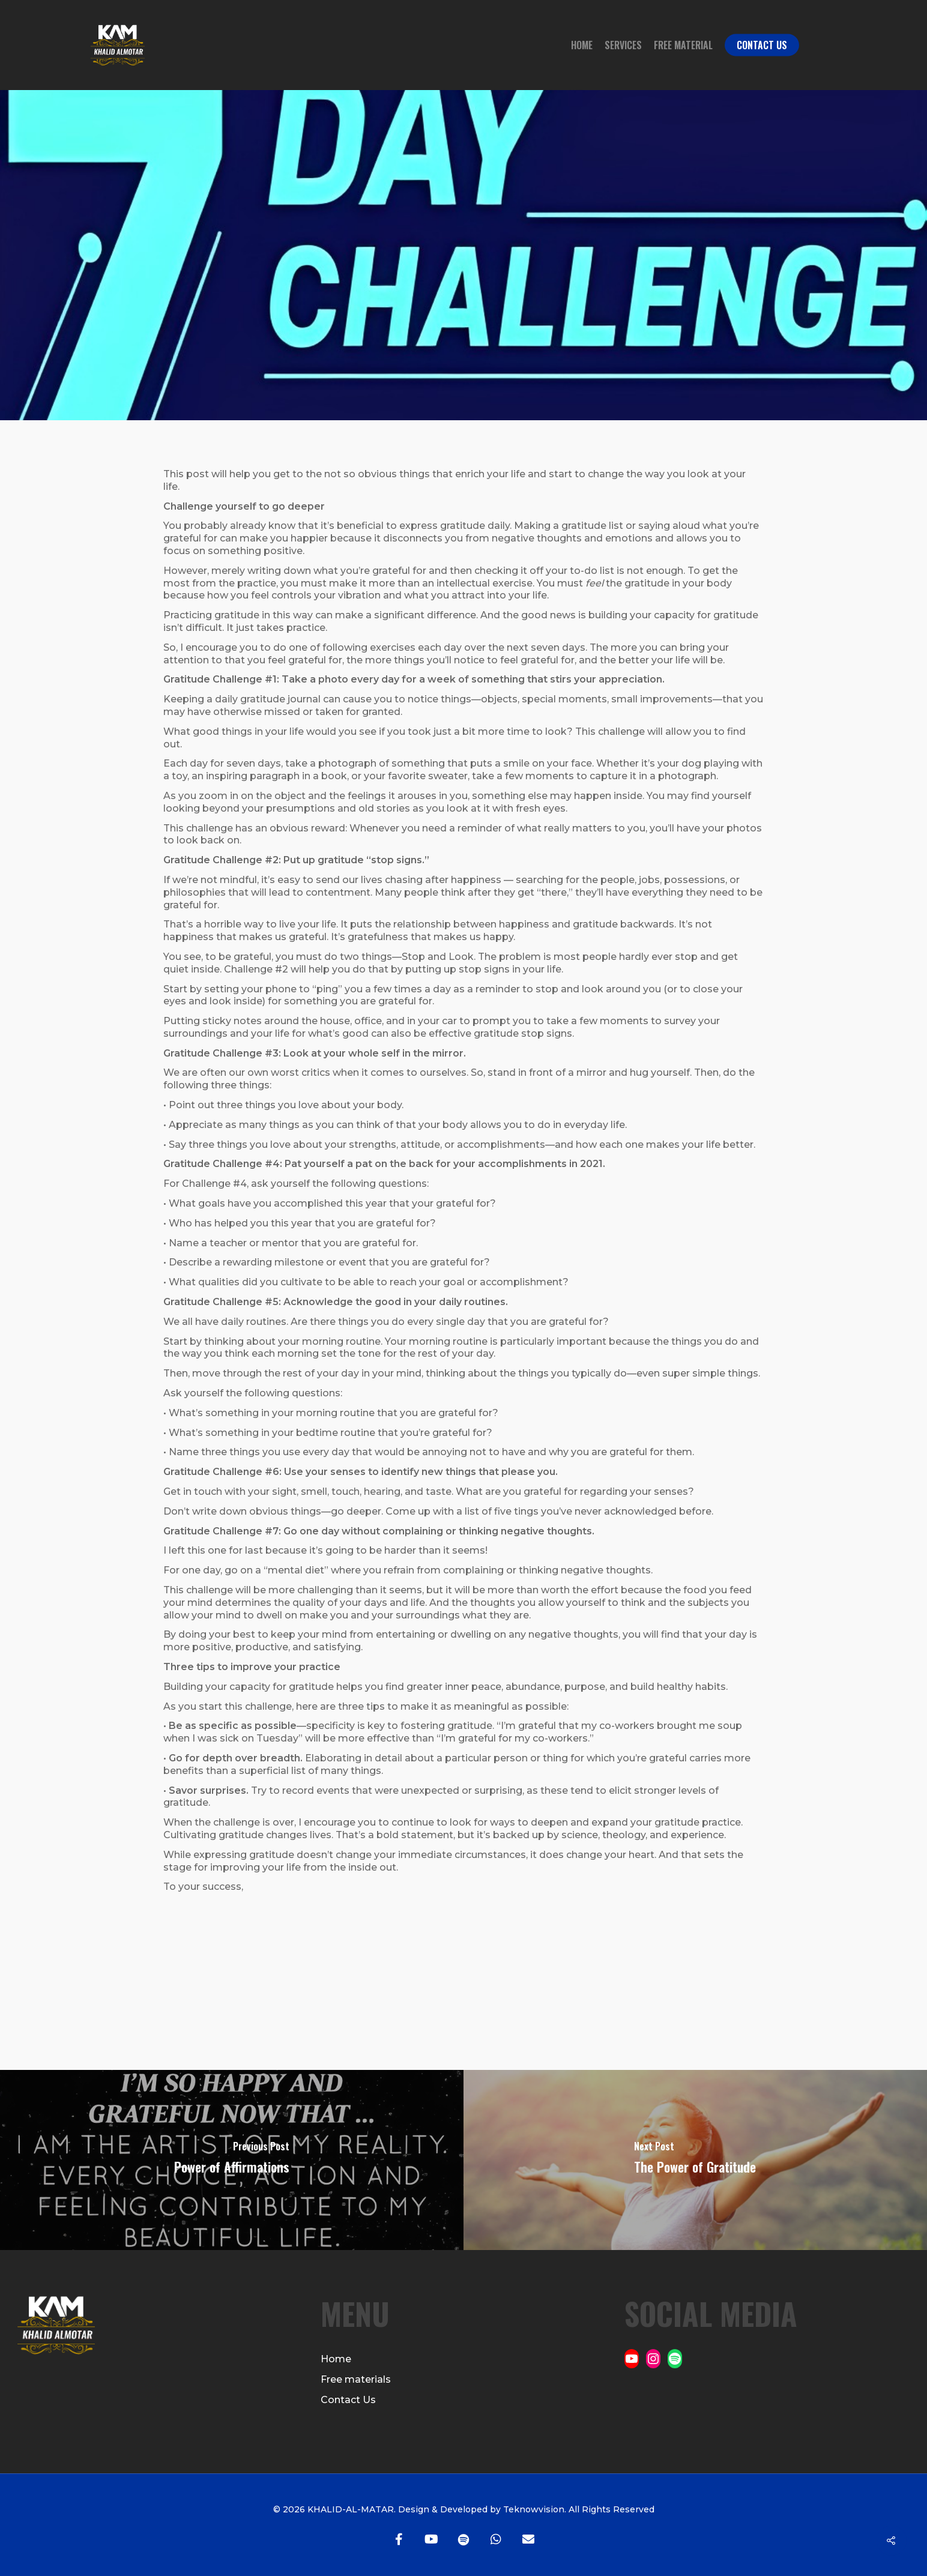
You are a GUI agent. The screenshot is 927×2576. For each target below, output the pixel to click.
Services (623, 45)
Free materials (356, 2379)
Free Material (683, 45)
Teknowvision (532, 2509)
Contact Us (762, 45)
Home (582, 45)
